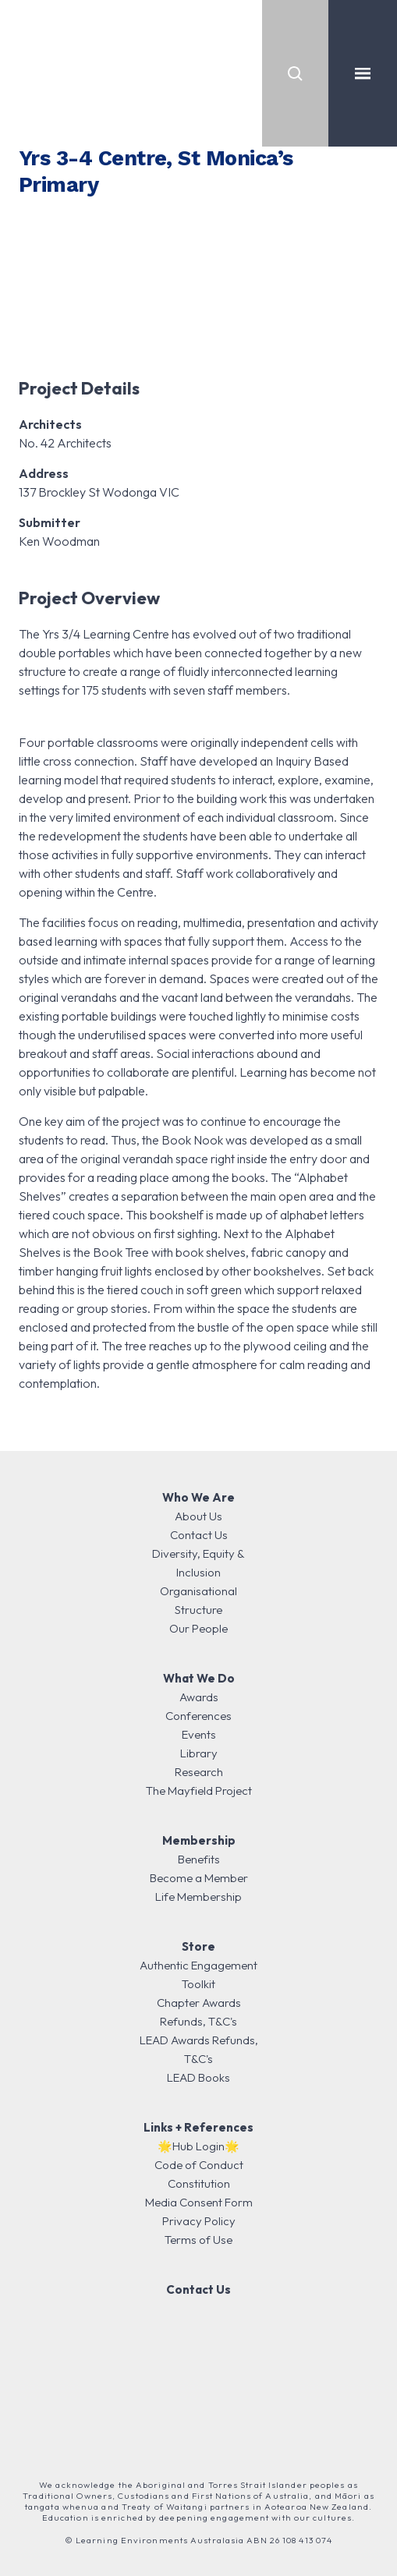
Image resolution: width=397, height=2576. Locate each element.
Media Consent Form (199, 2202)
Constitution (199, 2183)
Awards (198, 1697)
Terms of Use (198, 2239)
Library (199, 1753)
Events (199, 1734)
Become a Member (199, 1877)
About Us (198, 1516)
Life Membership (198, 1896)
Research (199, 1771)
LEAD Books (198, 2077)
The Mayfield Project (199, 1790)
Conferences (198, 1715)
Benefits (199, 1859)
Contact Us (199, 1534)
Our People (198, 1628)
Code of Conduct (198, 2164)
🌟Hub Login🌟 (198, 2146)
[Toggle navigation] (362, 73)
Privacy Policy (199, 2220)
